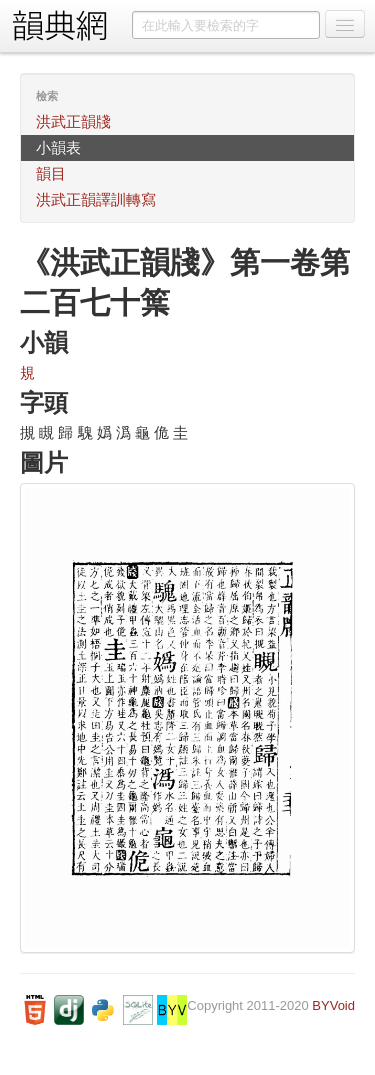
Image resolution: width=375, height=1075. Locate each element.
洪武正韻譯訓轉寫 (96, 199)
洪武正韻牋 (73, 121)
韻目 (51, 173)
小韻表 (58, 147)
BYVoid (333, 1005)
